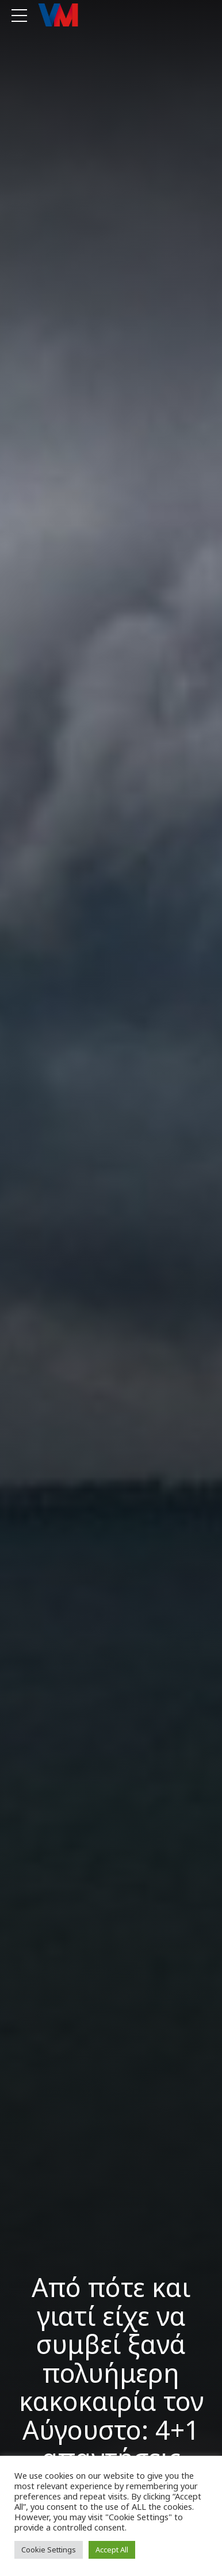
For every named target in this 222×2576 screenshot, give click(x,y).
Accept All (111, 2549)
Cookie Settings (48, 2549)
